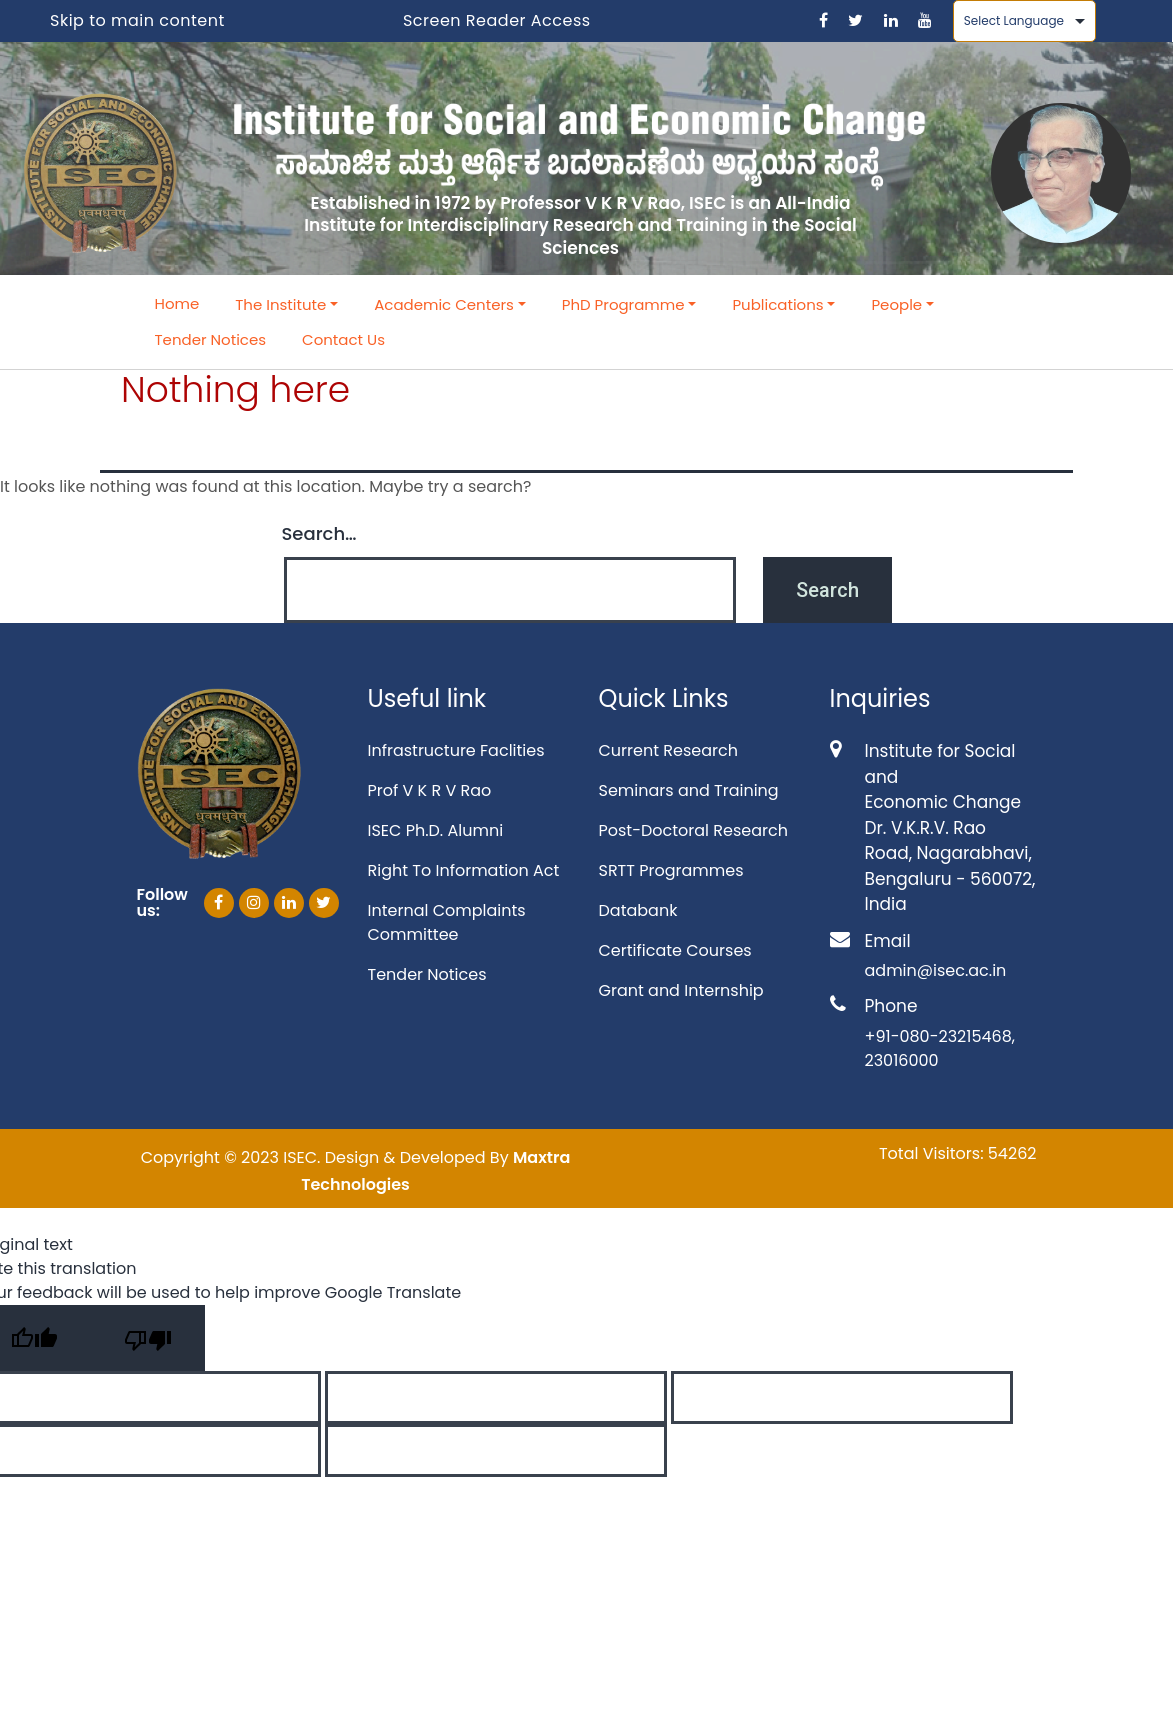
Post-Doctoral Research (693, 830)
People (896, 304)
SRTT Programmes (671, 870)
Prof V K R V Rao (430, 790)
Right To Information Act (464, 870)
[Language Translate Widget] (1024, 21)
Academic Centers (444, 304)
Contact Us (343, 339)
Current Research (668, 750)
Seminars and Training (689, 790)
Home (177, 303)
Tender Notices (211, 339)
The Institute (280, 304)
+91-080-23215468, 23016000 (940, 1048)
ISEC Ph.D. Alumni (436, 830)
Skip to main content (137, 20)
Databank (638, 910)
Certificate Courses (675, 950)
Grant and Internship (681, 990)
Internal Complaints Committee (447, 922)
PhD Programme (623, 304)
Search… (319, 533)
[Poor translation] (148, 1338)
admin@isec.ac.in (936, 970)
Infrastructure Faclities (456, 750)
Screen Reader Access (497, 20)
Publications (777, 304)
